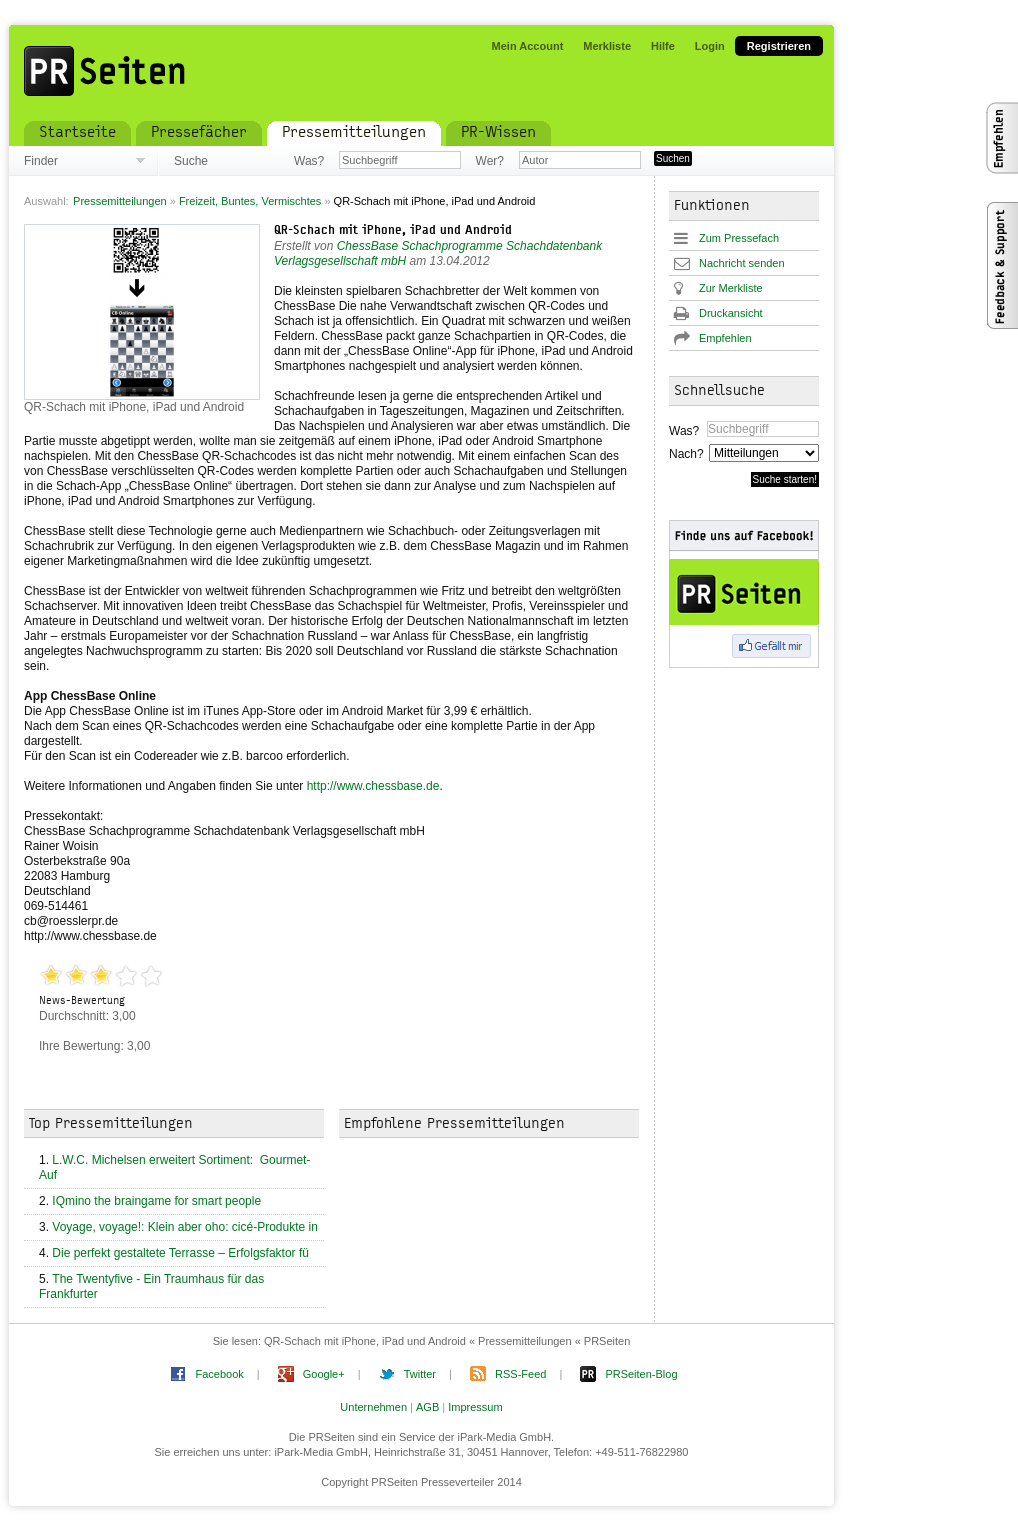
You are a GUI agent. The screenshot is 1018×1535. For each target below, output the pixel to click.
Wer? (490, 161)
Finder (41, 161)
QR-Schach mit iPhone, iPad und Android (393, 231)
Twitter (420, 1374)
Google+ (324, 1374)
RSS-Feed (520, 1374)
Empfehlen (725, 338)
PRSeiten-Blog (641, 1374)
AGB (427, 1407)
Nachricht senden (742, 263)
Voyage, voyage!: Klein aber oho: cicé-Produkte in (185, 1227)
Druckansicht (731, 313)
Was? (309, 161)
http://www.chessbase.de (373, 786)
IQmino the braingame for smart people (158, 1201)
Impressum (475, 1407)
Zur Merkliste (731, 288)
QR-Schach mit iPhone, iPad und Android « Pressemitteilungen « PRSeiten (447, 1341)
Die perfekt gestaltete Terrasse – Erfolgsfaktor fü (180, 1253)
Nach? (685, 454)
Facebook (219, 1374)
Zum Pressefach (739, 238)
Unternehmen (373, 1407)
